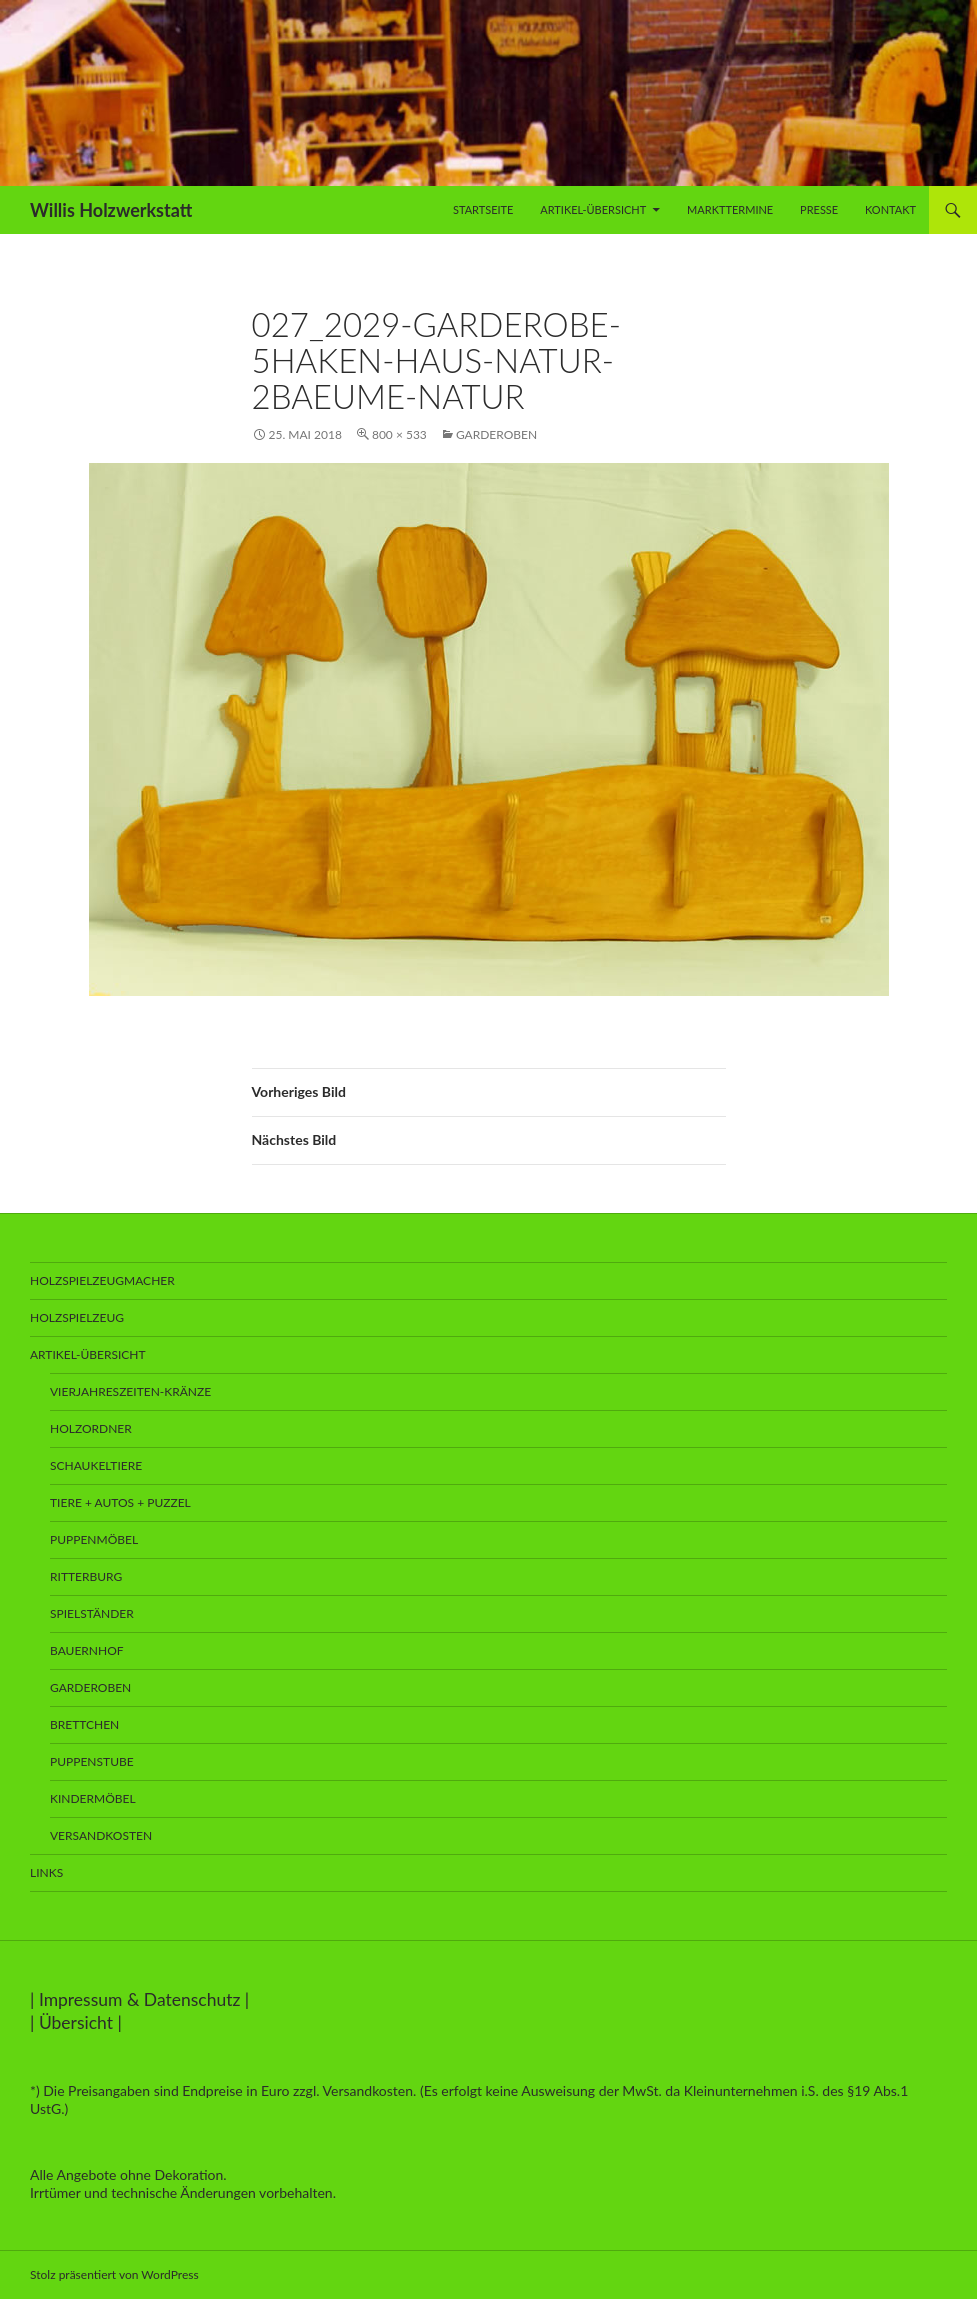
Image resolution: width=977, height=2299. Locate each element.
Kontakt (890, 209)
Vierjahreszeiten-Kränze (130, 1391)
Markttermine (730, 209)
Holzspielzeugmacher (102, 1280)
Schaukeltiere (96, 1465)
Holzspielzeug (77, 1317)
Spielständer (92, 1613)
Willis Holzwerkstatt (111, 210)
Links (46, 1872)
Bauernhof (87, 1650)
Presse (819, 209)
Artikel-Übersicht (593, 209)
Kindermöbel (93, 1798)
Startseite (483, 209)
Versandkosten (101, 1835)
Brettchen (84, 1724)
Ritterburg (86, 1576)
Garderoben (496, 434)
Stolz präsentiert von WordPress (114, 2274)
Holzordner (91, 1428)
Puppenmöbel (94, 1539)
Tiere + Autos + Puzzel (120, 1502)
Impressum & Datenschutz (140, 1999)
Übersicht (76, 2022)
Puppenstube (92, 1761)
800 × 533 (399, 434)
